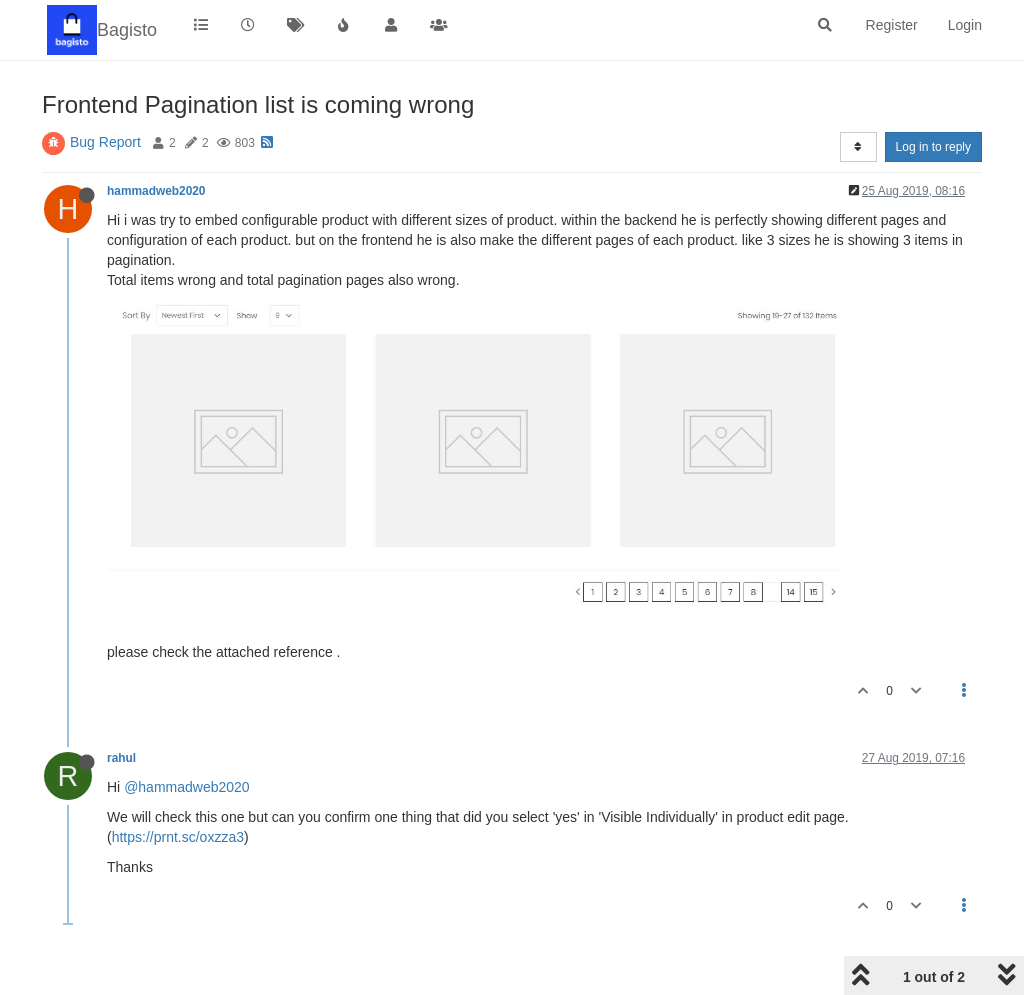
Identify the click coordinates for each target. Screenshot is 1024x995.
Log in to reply (933, 147)
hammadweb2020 (156, 191)
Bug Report (105, 142)
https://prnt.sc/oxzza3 (178, 837)
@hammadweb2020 (187, 787)
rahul (121, 758)
